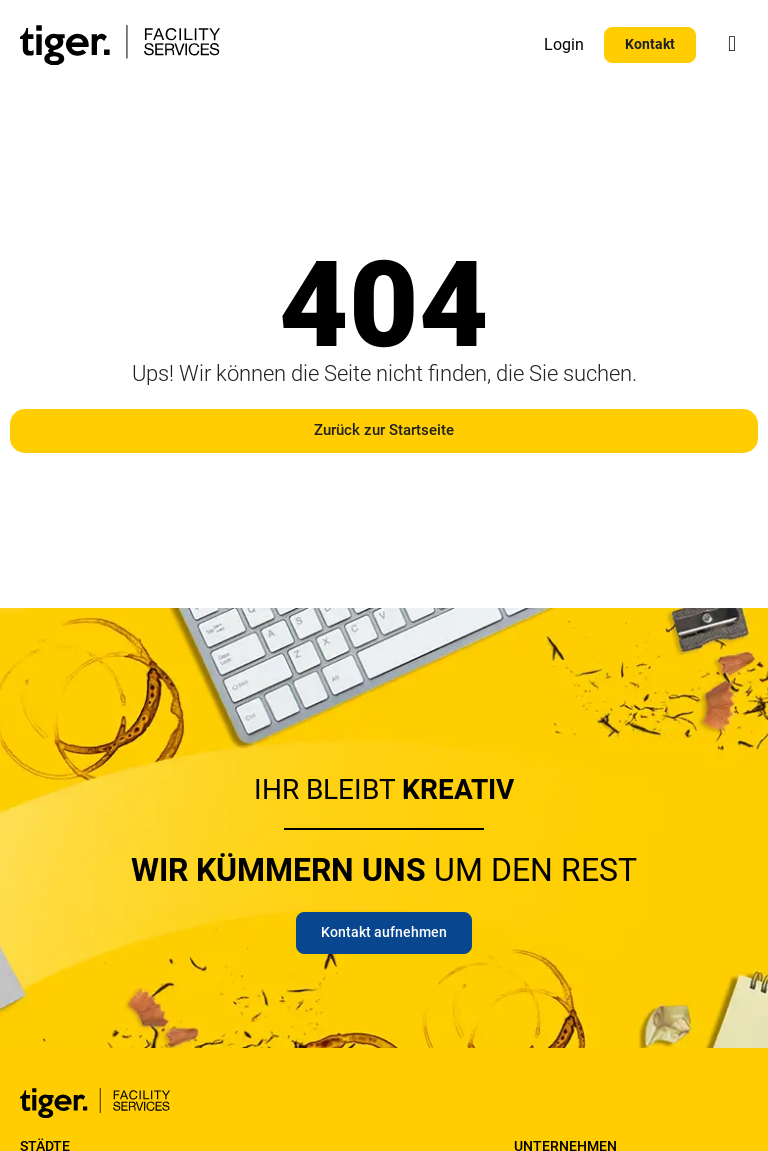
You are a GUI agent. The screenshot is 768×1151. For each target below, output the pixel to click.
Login (564, 44)
